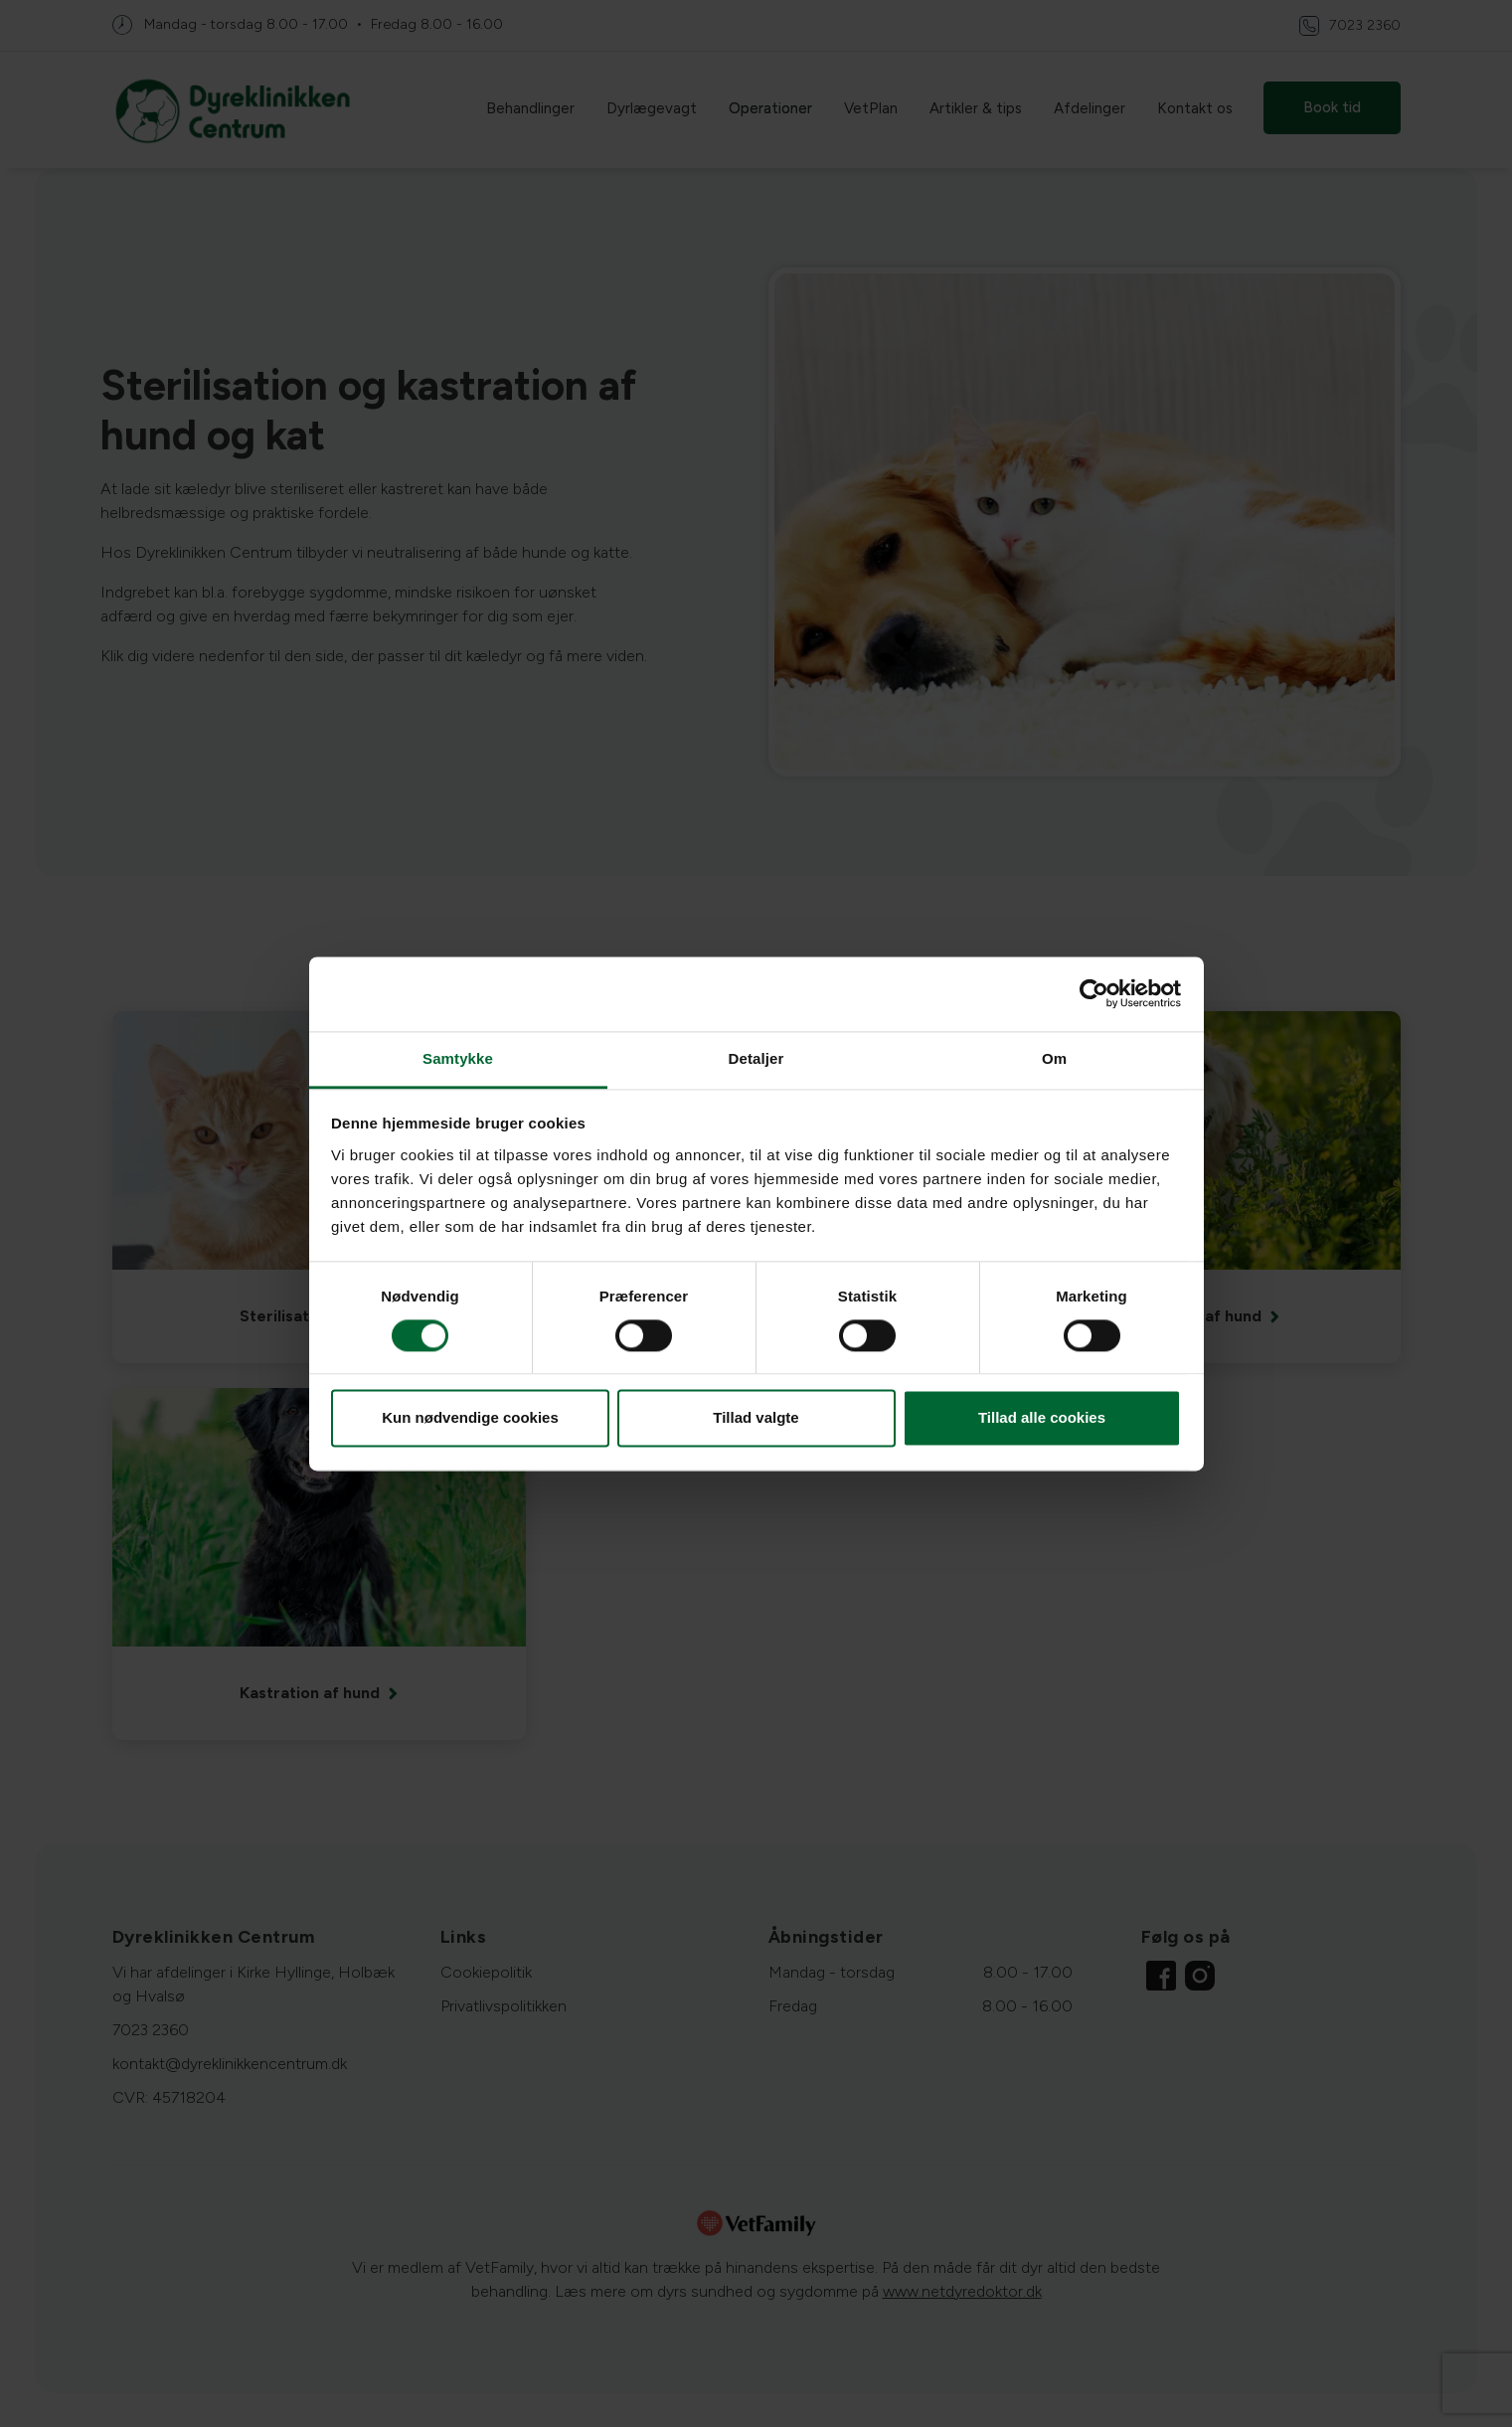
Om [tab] (1054, 1058)
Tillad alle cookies (1041, 1418)
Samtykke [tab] (457, 1058)
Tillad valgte (755, 1418)
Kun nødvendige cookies (470, 1418)
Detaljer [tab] (756, 1058)
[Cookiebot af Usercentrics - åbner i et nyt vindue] (1094, 993)
